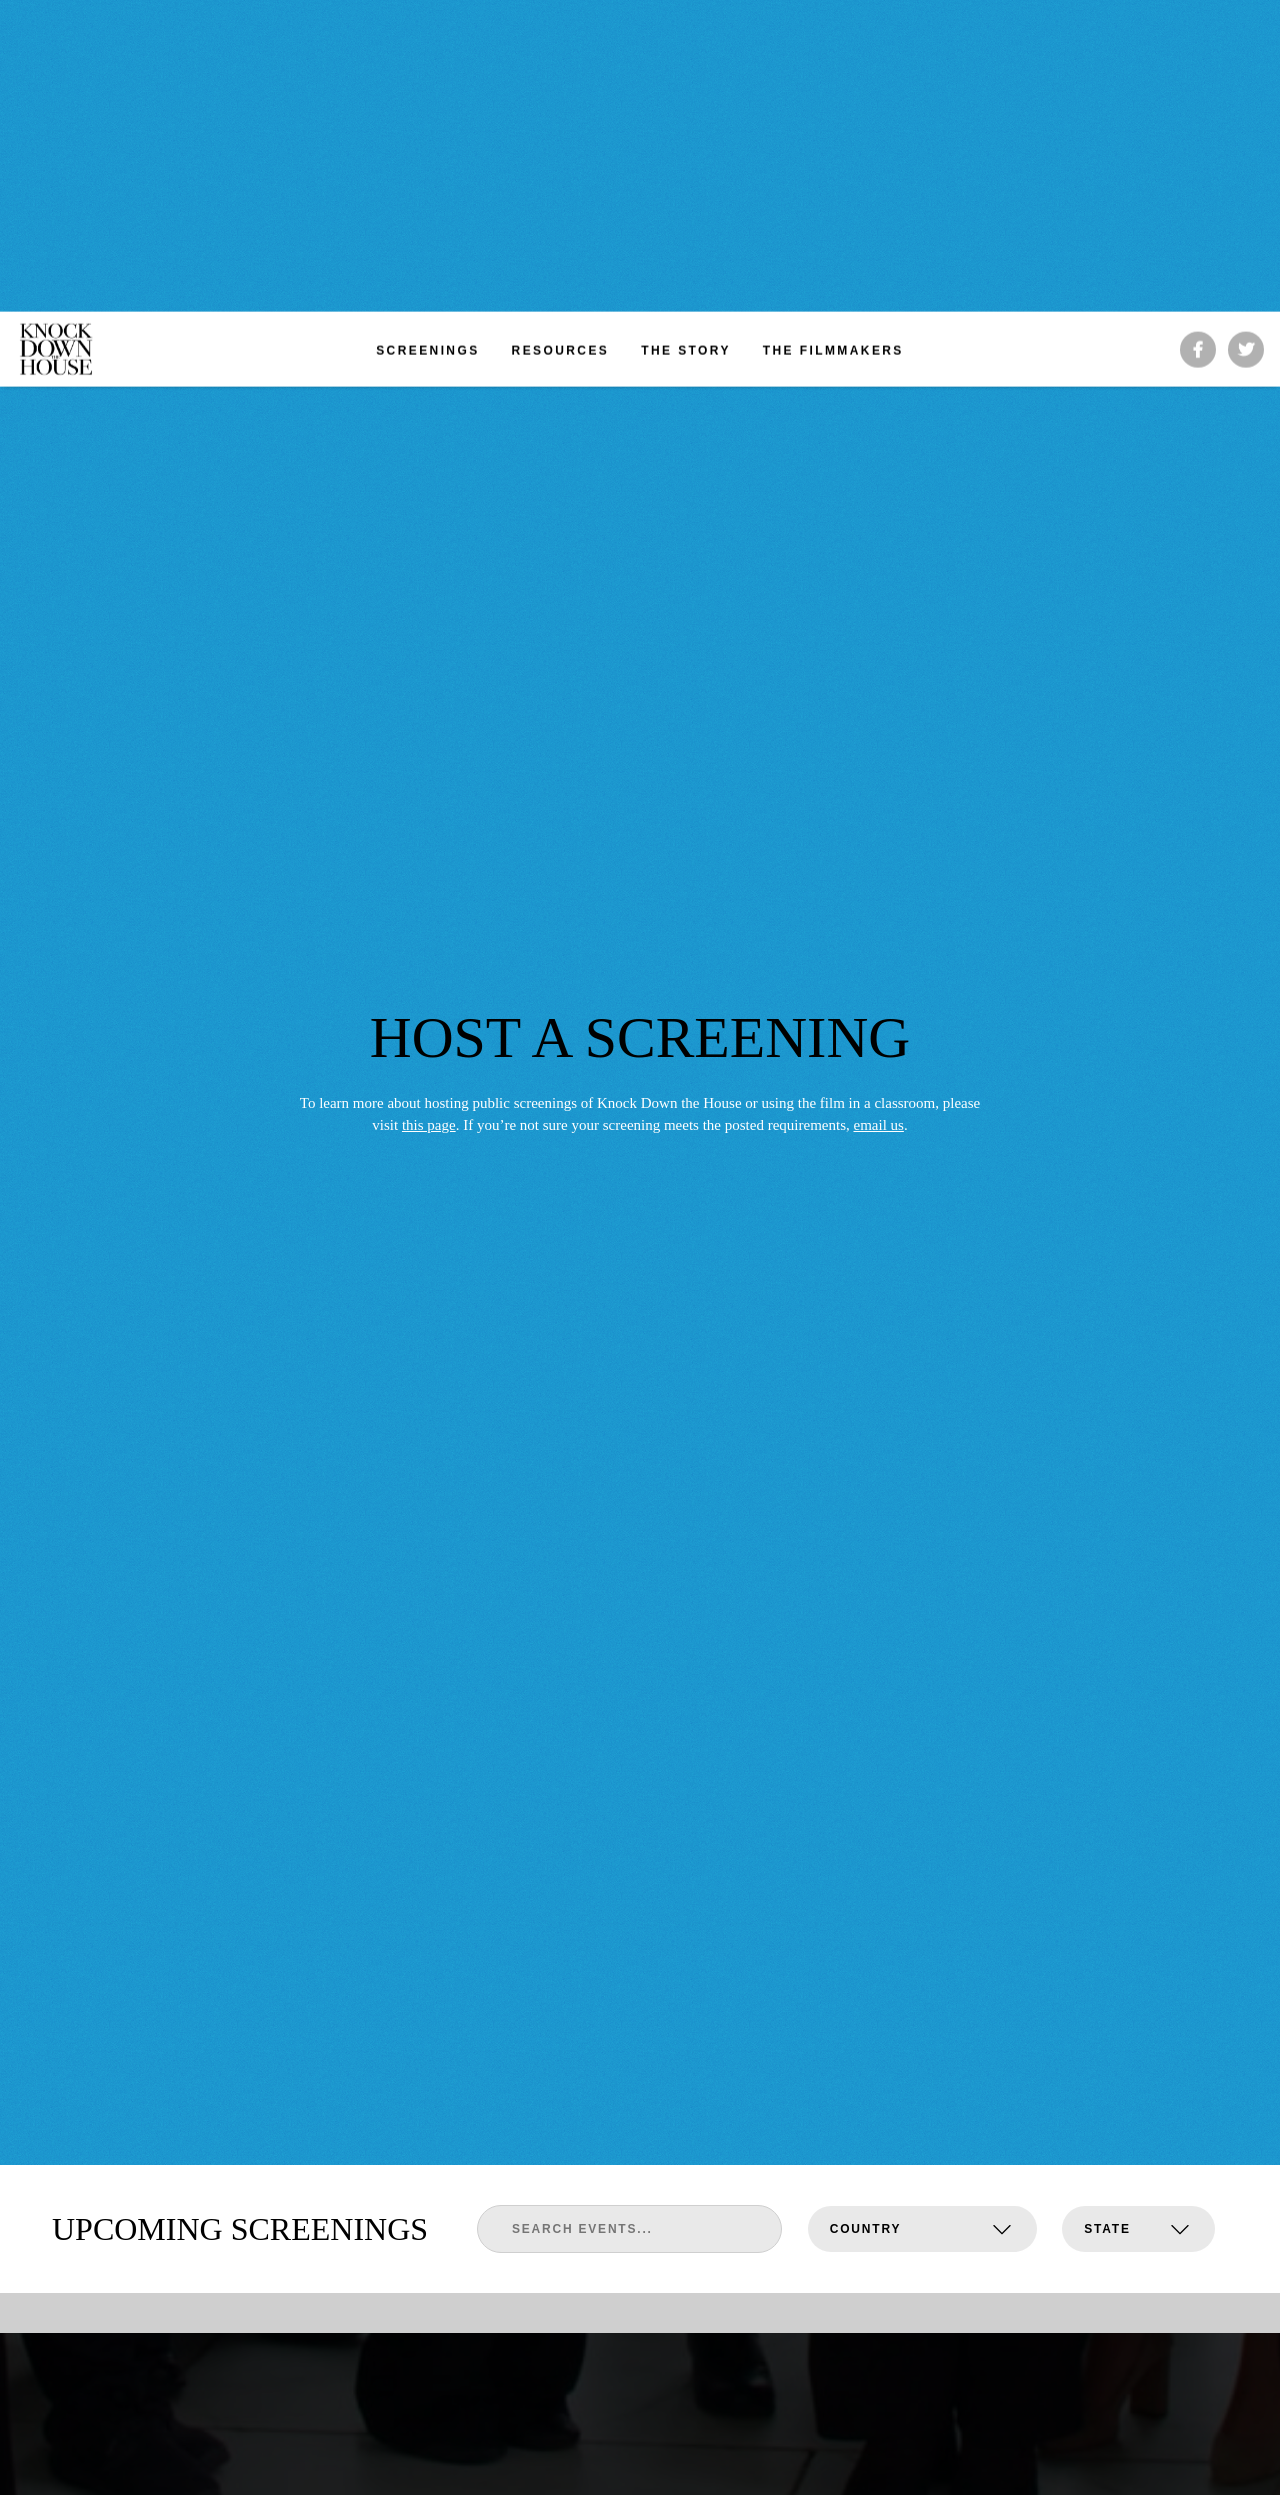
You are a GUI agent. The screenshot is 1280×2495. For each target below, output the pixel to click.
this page (429, 738)
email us (878, 738)
